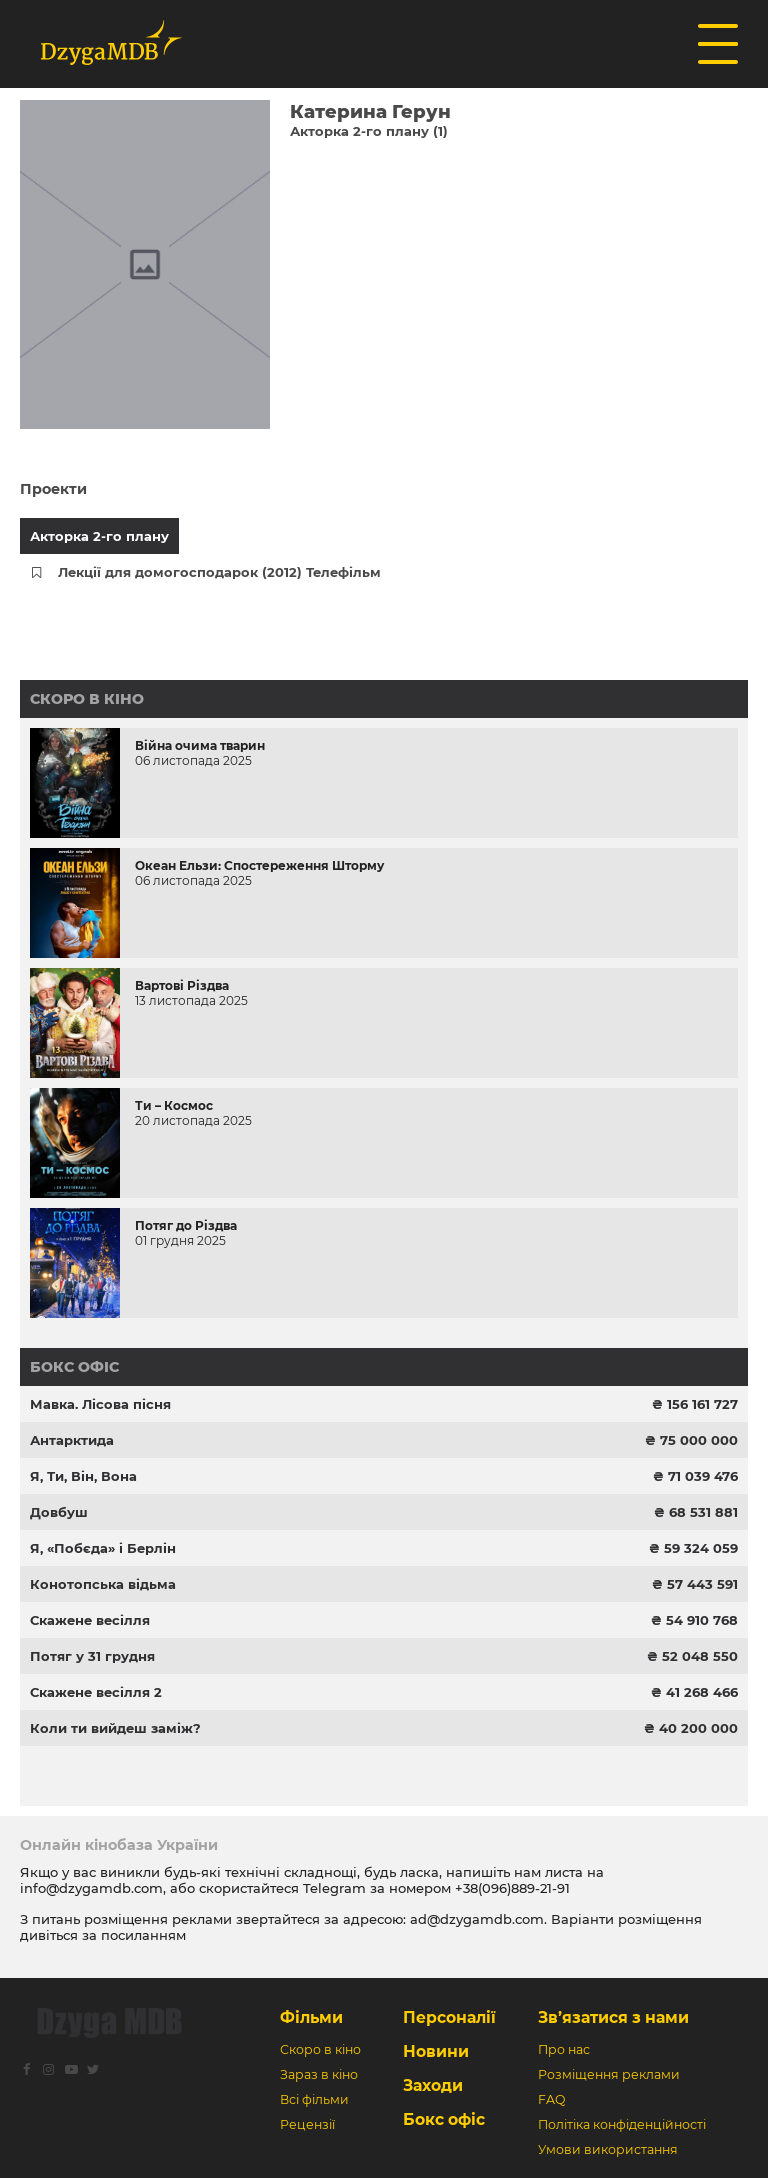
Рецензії (307, 2124)
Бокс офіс (74, 1367)
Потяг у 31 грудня (92, 1656)
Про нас (564, 2049)
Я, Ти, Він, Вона (83, 1476)
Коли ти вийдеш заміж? (115, 1728)
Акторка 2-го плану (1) (369, 131)
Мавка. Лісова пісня (100, 1404)
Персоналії (449, 2017)
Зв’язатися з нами (613, 2017)
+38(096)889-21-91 (512, 1888)
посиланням (143, 1935)
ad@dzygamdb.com (477, 1919)
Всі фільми (314, 2099)
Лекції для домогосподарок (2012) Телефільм (219, 572)
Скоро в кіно (87, 699)
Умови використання (608, 2149)
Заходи (433, 2085)
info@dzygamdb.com (91, 1888)
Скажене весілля (90, 1620)
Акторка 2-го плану (99, 536)
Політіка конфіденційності (622, 2124)
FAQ (551, 2099)
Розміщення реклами (609, 2074)
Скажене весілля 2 (96, 1692)
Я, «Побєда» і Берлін (103, 1548)
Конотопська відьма (103, 1584)
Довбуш (59, 1512)
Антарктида (72, 1440)
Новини (436, 2051)
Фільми (311, 2017)
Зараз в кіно (319, 2074)
